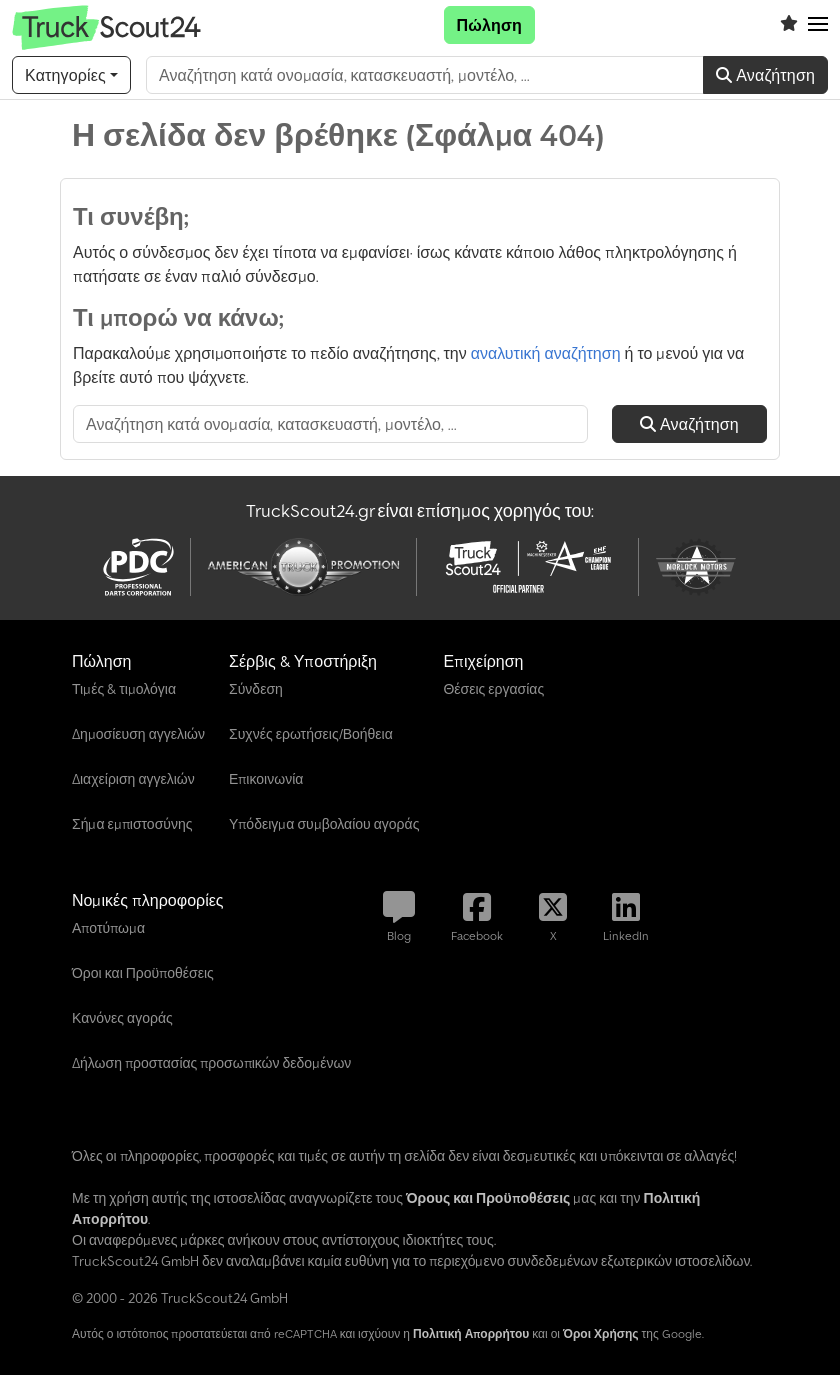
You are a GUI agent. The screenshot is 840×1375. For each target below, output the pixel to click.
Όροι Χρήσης (601, 1333)
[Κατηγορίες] (71, 75)
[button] (818, 25)
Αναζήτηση (765, 75)
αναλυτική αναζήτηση (546, 353)
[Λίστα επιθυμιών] (789, 25)
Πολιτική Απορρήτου (471, 1333)
